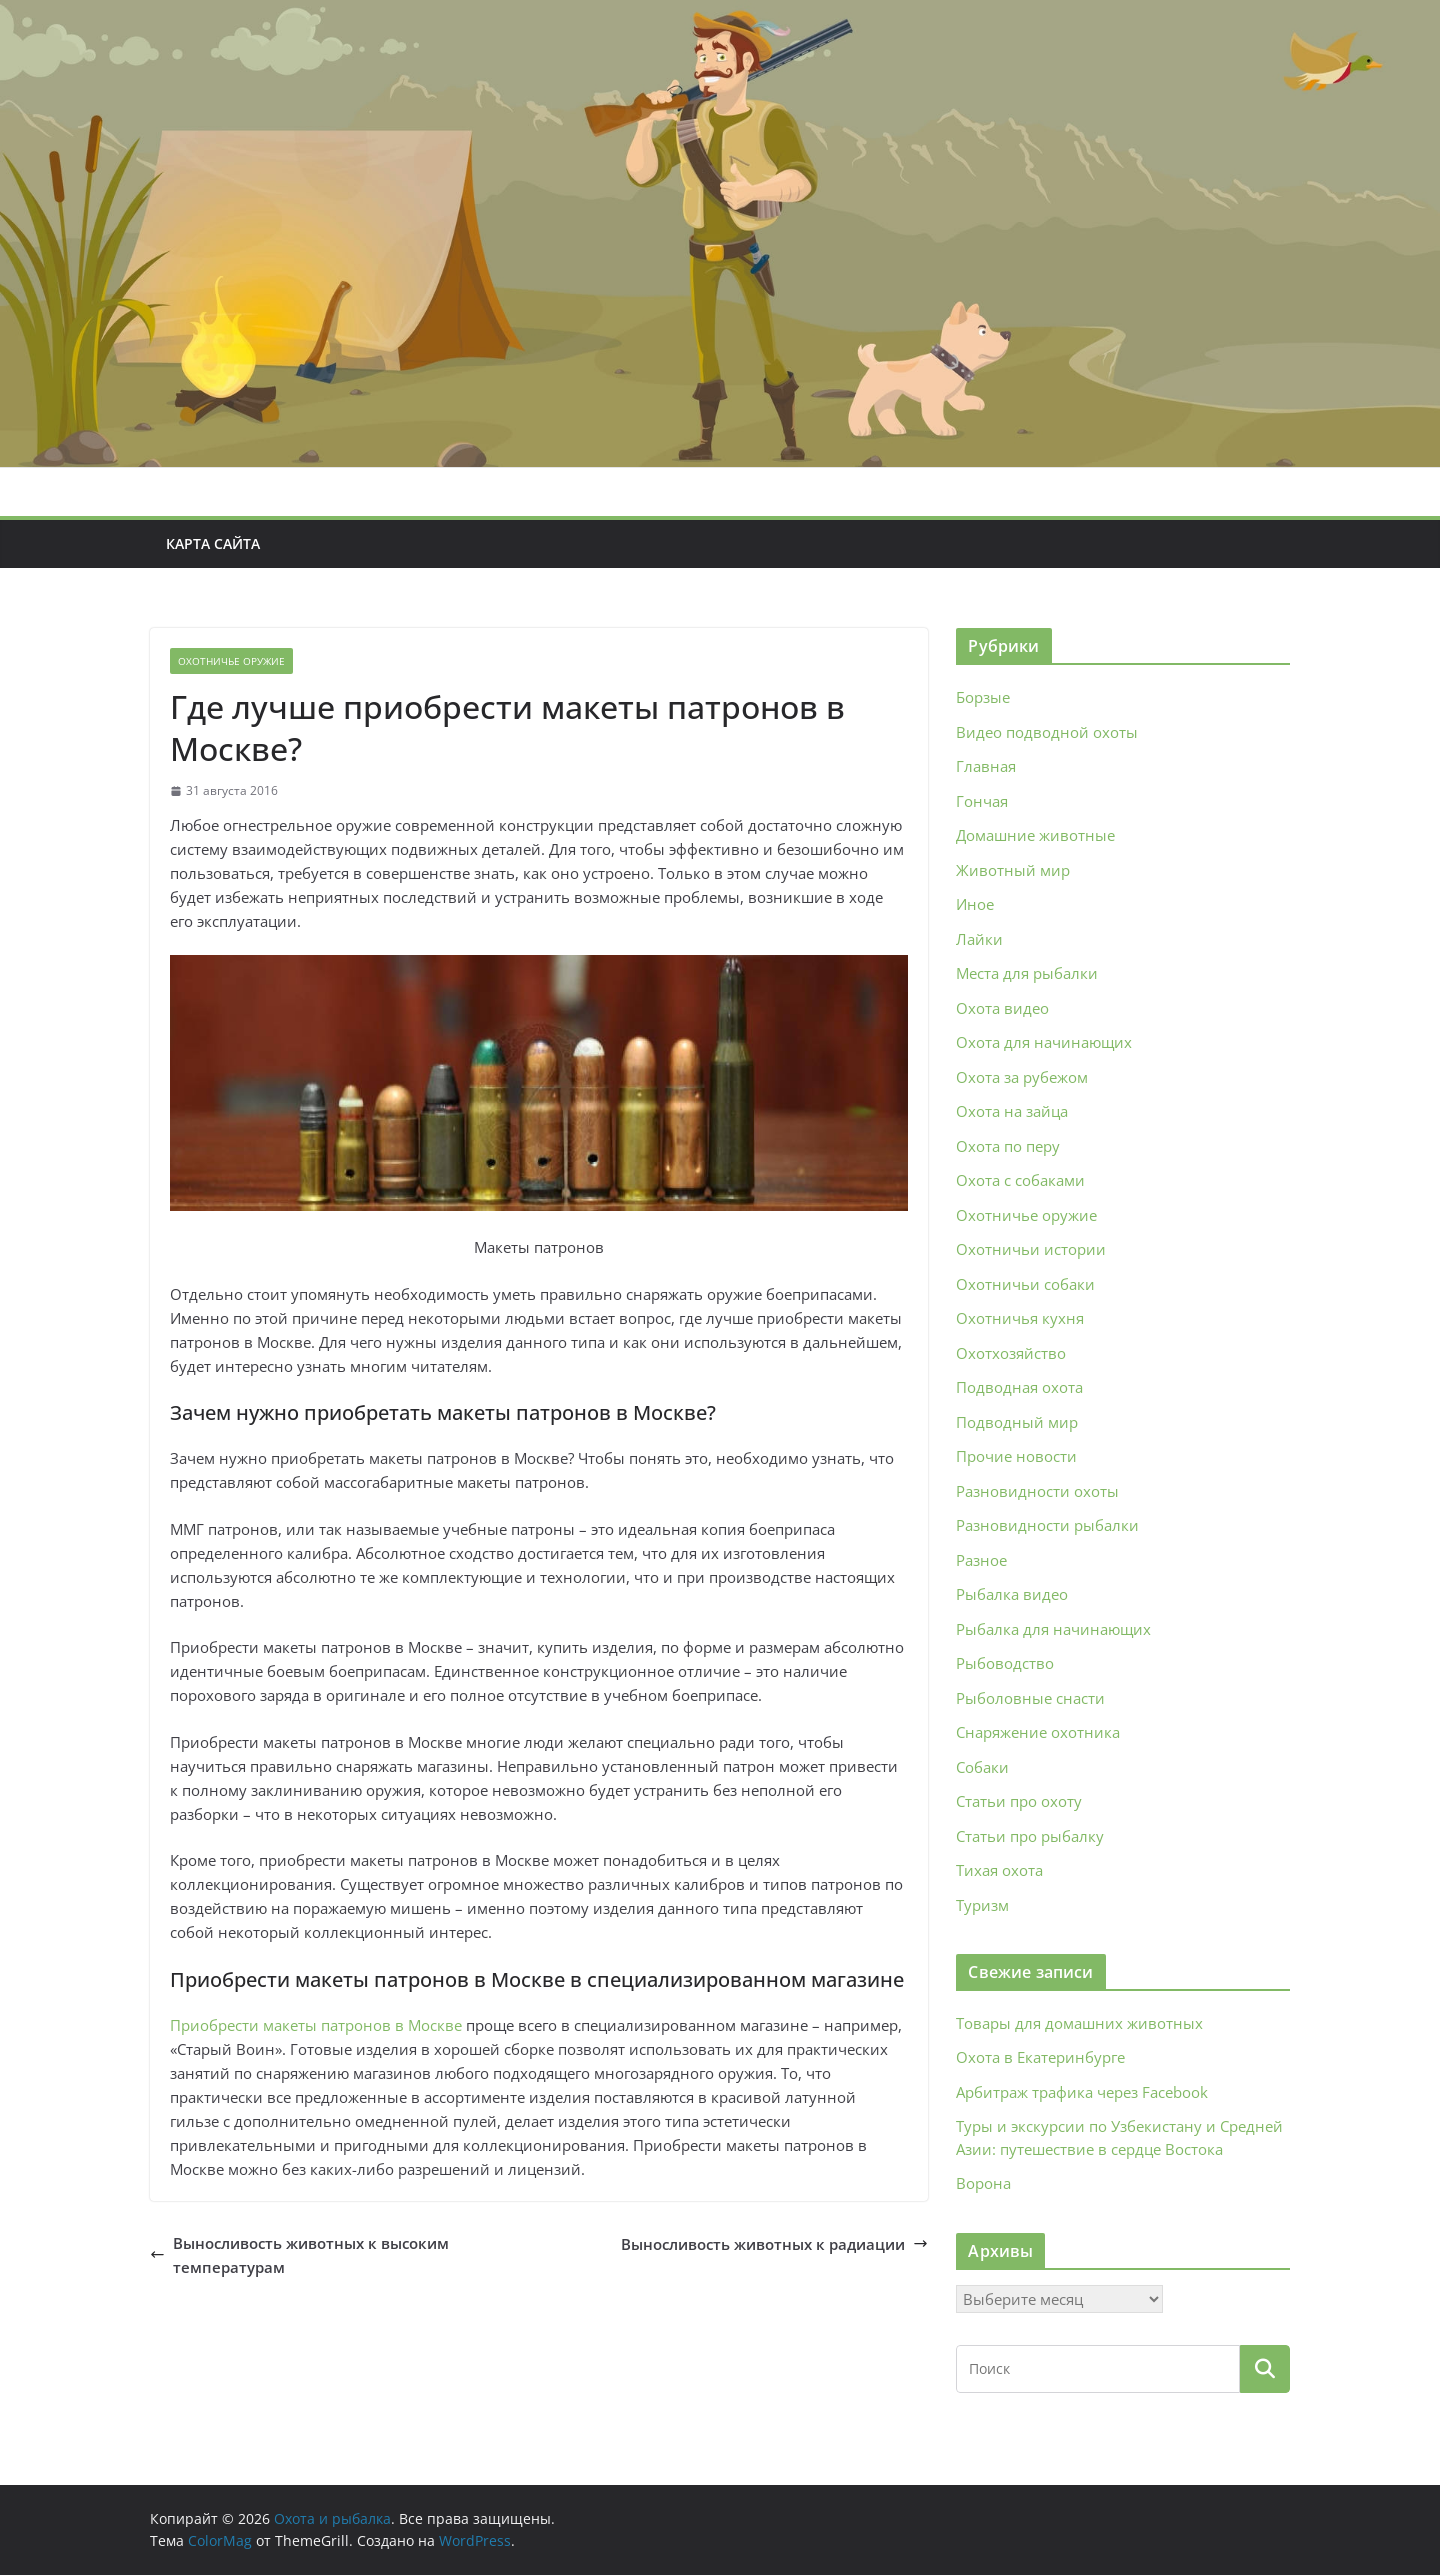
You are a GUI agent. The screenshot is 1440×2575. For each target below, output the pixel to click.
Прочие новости (1016, 1456)
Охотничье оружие (231, 661)
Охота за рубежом (1022, 1077)
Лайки (979, 939)
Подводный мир (1017, 1422)
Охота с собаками (1020, 1180)
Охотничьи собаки (1025, 1284)
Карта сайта (213, 543)
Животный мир (1013, 870)
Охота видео (1002, 1008)
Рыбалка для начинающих (1053, 1629)
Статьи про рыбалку (1030, 1836)
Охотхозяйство (1011, 1353)
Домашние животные (1035, 835)
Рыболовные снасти (1030, 1698)
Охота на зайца (1012, 1111)
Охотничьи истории (1031, 1249)
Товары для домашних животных (1079, 2023)
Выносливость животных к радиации (774, 2244)
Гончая (982, 801)
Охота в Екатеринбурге (1040, 2057)
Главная (986, 766)
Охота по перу (1008, 1146)
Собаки (982, 1767)
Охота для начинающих (1044, 1042)
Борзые (983, 697)
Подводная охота (1019, 1387)
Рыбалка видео (1012, 1594)
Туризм (982, 1905)
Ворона (983, 2183)
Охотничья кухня (1020, 1318)
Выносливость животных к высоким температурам (299, 2255)
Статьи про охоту (1019, 1801)
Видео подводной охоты (1047, 732)
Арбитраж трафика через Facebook (1082, 2092)
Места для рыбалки (1027, 973)
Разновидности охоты (1037, 1491)
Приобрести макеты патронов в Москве (316, 2025)
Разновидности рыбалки (1047, 1525)
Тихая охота (999, 1870)
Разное (981, 1560)
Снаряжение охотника (1038, 1732)
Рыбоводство (1005, 1663)
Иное (975, 904)
